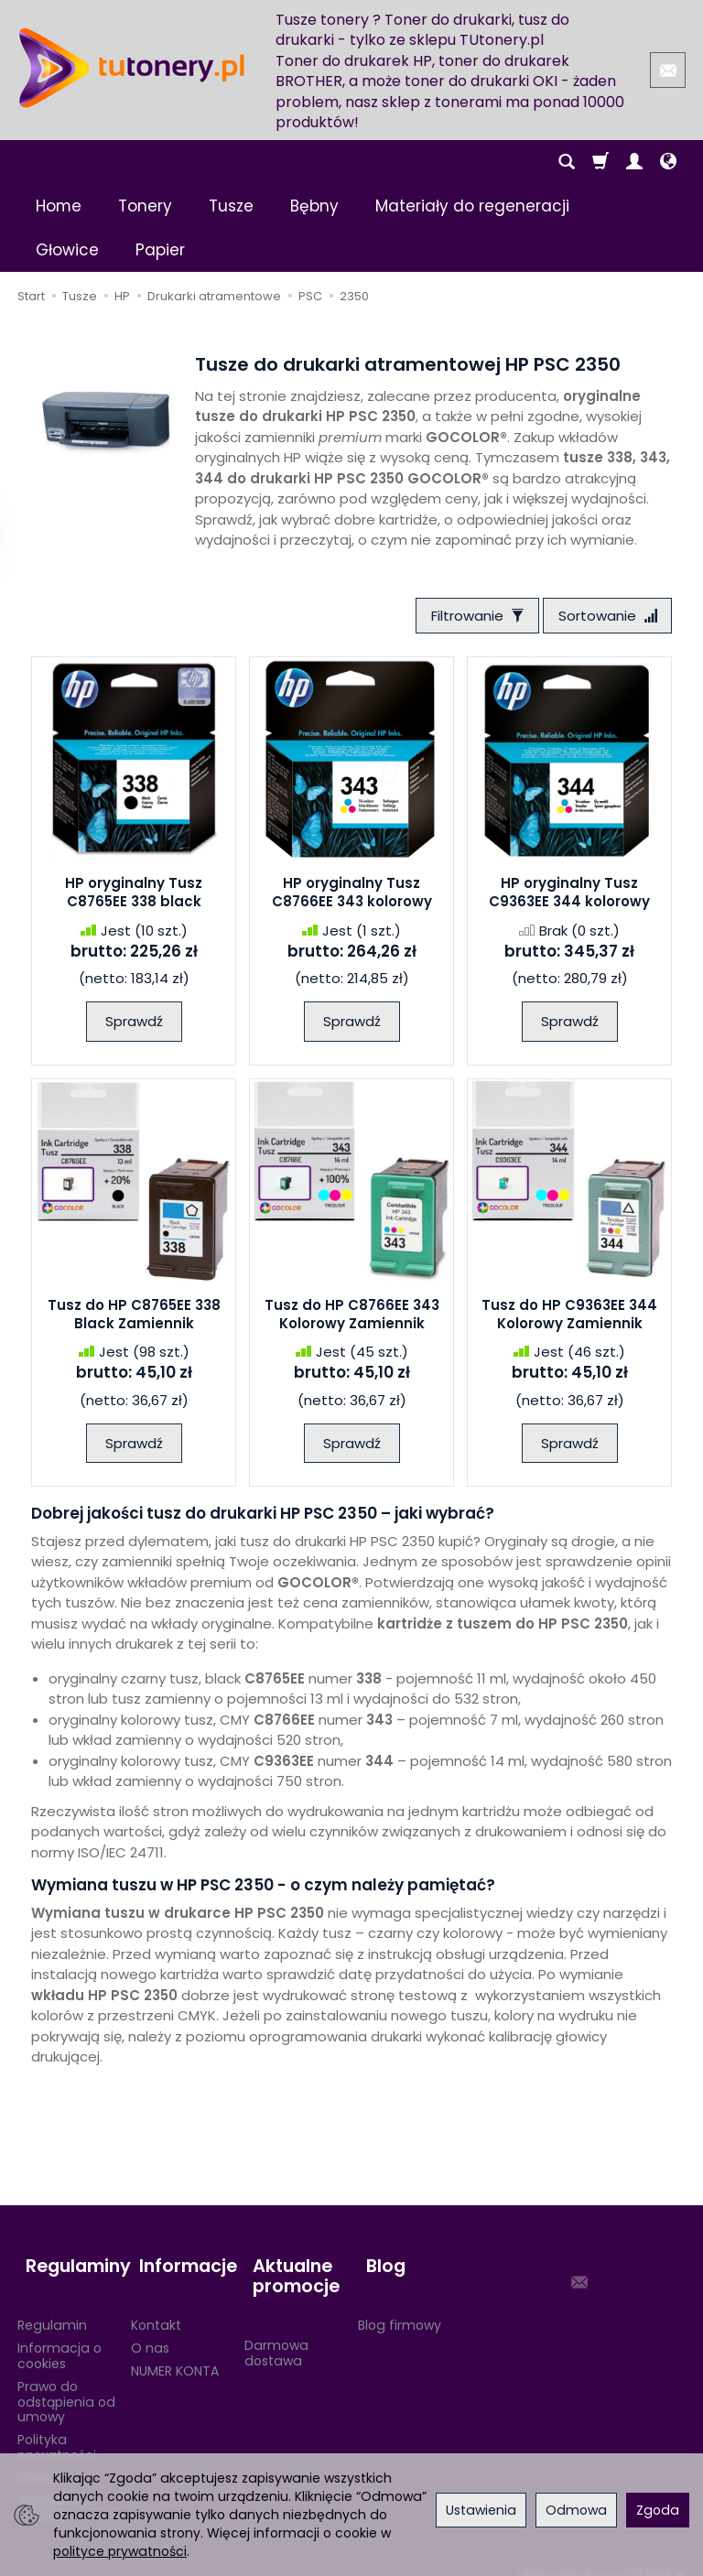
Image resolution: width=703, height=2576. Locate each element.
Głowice (67, 250)
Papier (160, 250)
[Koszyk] (600, 162)
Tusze (231, 206)
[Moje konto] (634, 162)
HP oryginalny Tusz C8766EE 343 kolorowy (352, 896)
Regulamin (52, 2309)
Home (58, 206)
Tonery (145, 206)
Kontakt (156, 2309)
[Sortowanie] (603, 617)
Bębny (314, 206)
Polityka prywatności (56, 2431)
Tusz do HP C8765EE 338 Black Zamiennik (134, 1318)
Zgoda (657, 2510)
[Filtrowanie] (465, 617)
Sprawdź (134, 1025)
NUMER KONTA (175, 2354)
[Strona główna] (131, 68)
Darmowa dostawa (276, 2336)
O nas (150, 2331)
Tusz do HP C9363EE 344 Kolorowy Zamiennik (569, 1318)
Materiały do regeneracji (472, 206)
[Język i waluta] (668, 162)
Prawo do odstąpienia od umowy (66, 2384)
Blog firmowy (399, 2309)
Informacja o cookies (59, 2339)
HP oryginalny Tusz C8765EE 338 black (133, 896)
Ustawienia (481, 2510)
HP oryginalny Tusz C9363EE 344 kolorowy (569, 896)
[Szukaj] (566, 162)
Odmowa (576, 2510)
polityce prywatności (120, 2551)
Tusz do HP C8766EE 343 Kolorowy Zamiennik (352, 1318)
